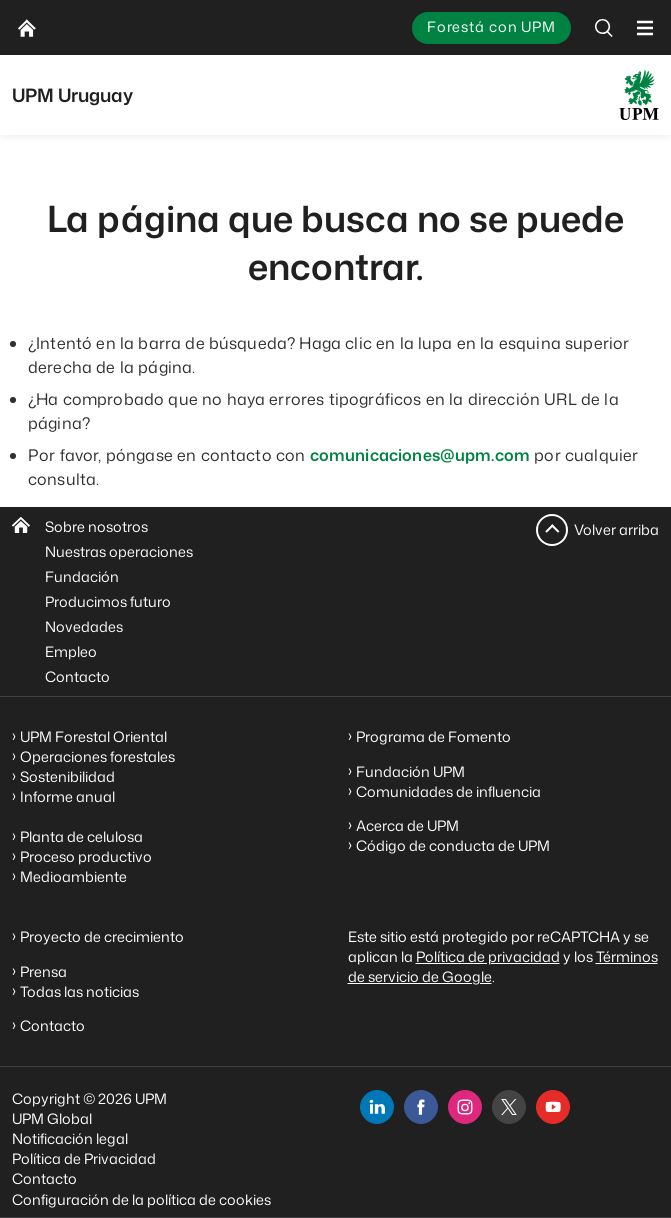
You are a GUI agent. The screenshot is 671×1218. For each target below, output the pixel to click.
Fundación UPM (410, 771)
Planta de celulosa (81, 836)
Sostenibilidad (67, 776)
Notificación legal (70, 1138)
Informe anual (67, 796)
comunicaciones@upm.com (420, 455)
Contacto (77, 676)
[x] (509, 1107)
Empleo (71, 651)
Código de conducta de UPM (453, 845)
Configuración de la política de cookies (141, 1199)
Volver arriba (616, 529)
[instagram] (465, 1107)
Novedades (84, 626)
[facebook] (421, 1107)
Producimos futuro (108, 601)
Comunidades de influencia (448, 791)
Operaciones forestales (97, 756)
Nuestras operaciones (119, 551)
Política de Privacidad (84, 1158)
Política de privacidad (488, 956)
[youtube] (553, 1107)
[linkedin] (377, 1107)
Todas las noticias (79, 991)
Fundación (82, 576)
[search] (604, 27)
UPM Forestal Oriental (93, 736)
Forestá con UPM (491, 26)
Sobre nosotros (96, 526)
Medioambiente (73, 876)
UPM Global (52, 1118)
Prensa (43, 971)
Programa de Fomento (433, 736)
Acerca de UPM (407, 825)
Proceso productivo (86, 856)
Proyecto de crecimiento (102, 936)
